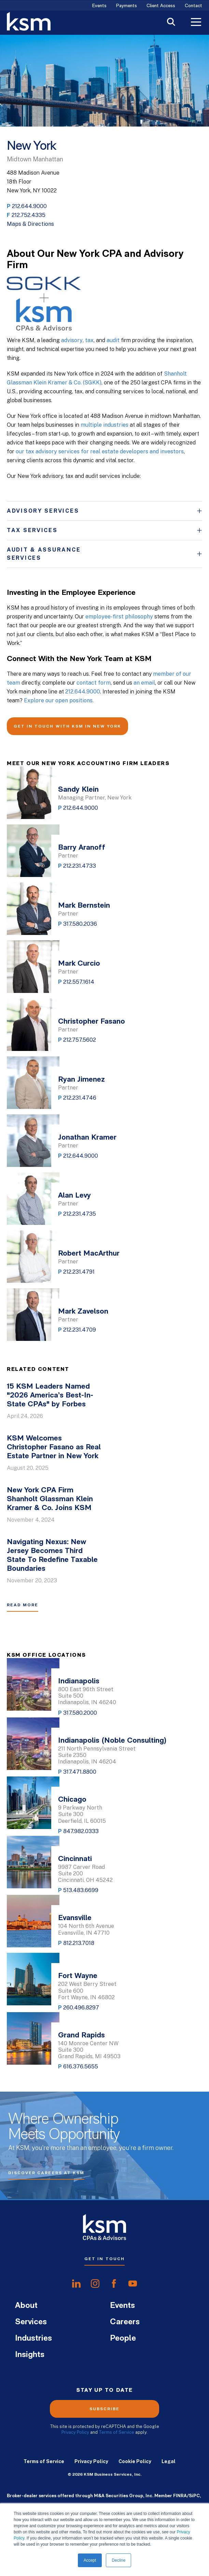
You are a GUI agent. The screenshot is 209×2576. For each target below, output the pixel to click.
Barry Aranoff (81, 848)
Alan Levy (74, 1196)
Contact (193, 6)
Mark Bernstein (84, 906)
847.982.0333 (81, 1831)
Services (31, 2322)
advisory (72, 340)
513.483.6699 (80, 1890)
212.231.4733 (79, 866)
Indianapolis (78, 1681)
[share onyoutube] (132, 2283)
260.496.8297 (81, 2007)
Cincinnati (75, 1859)
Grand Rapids (81, 2035)
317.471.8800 (79, 1772)
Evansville (75, 1918)
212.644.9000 (29, 206)
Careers (125, 2322)
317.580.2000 (80, 1713)
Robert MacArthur (89, 1254)
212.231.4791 (79, 1272)
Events (99, 6)
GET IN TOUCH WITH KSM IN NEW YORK (67, 726)
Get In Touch (104, 2258)
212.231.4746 (79, 1098)
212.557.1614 (78, 982)
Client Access (161, 6)
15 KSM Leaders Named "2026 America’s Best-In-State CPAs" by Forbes (50, 1395)
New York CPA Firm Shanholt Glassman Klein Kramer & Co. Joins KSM (50, 1499)
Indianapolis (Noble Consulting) (112, 1741)
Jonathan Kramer (87, 1138)
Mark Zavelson (83, 1312)
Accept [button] (90, 2560)
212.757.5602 (79, 1040)
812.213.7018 (78, 1943)
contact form (93, 682)
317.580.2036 (80, 924)
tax (89, 340)
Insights (29, 2355)
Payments (126, 6)
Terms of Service (116, 2432)
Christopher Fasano (91, 1022)
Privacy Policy (75, 2432)
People (123, 2338)
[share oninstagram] (95, 2283)
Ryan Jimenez (81, 1080)
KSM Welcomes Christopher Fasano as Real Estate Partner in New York (54, 1447)
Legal (169, 2461)
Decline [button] (118, 2560)
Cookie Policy (135, 2461)
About (26, 2306)
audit (113, 340)
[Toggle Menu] (196, 23)
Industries (33, 2338)
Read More (22, 1604)
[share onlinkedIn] (76, 2283)
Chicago (72, 1800)
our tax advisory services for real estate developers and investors (100, 451)
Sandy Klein (78, 790)
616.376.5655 (80, 2066)
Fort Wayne (77, 1976)
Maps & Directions (30, 224)
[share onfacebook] (114, 2283)
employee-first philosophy (119, 616)
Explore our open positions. (59, 700)
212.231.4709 (79, 1330)
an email (144, 682)
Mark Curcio (79, 964)
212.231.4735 (79, 1214)
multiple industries (104, 425)
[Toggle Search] (171, 23)
